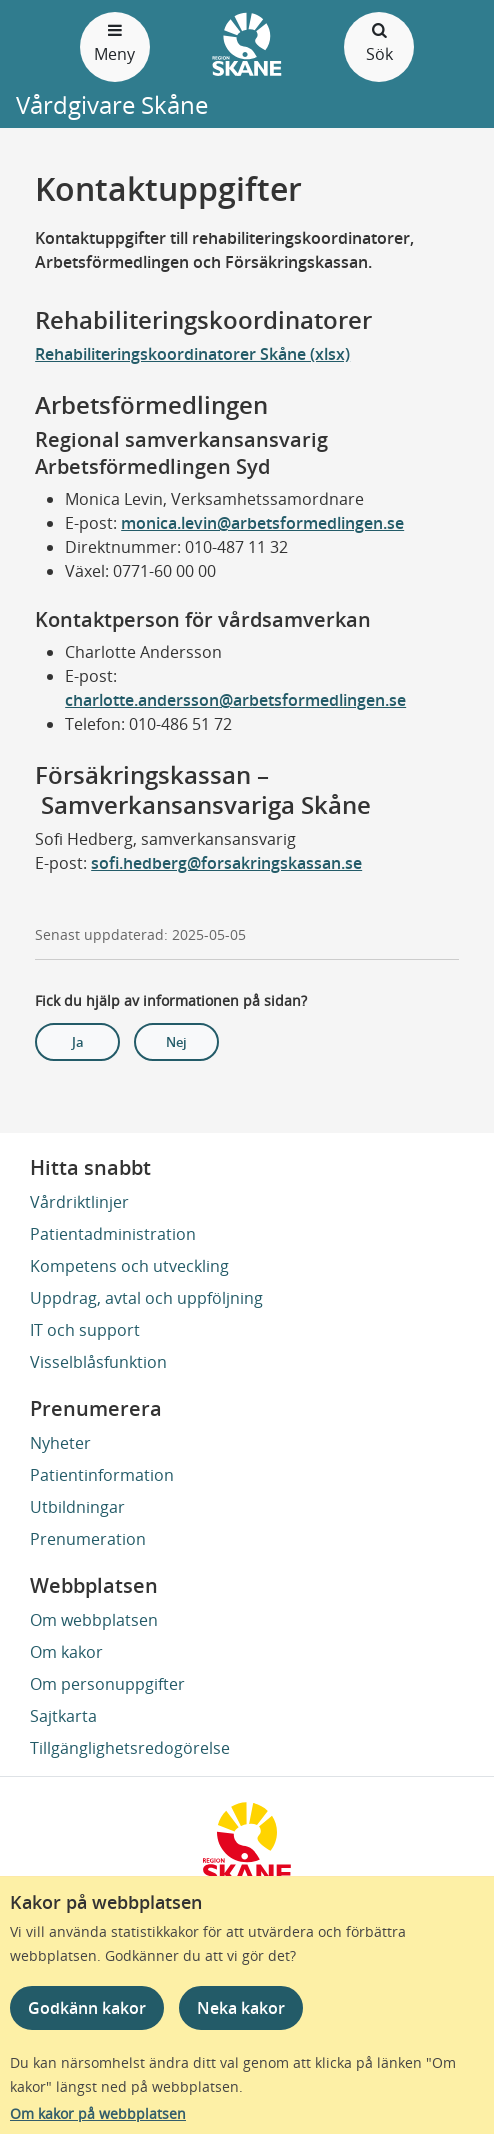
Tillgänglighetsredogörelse (130, 1748)
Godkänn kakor (87, 2008)
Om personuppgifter (107, 1684)
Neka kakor (241, 2008)
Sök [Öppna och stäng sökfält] (379, 41)
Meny (115, 41)
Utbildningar (77, 1507)
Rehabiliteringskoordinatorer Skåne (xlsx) (192, 354)
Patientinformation (102, 1475)
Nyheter (60, 1443)
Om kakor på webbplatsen (98, 2113)
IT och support (85, 1330)
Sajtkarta (63, 1716)
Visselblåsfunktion (98, 1362)
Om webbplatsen (94, 1620)
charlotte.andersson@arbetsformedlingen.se (235, 700)
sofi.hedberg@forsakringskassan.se (226, 863)
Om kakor (66, 1652)
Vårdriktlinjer (79, 1202)
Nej (176, 1042)
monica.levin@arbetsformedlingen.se (262, 523)
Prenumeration (88, 1539)
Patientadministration (113, 1234)
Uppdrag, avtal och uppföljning (146, 1298)
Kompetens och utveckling (129, 1266)
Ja (78, 1042)
